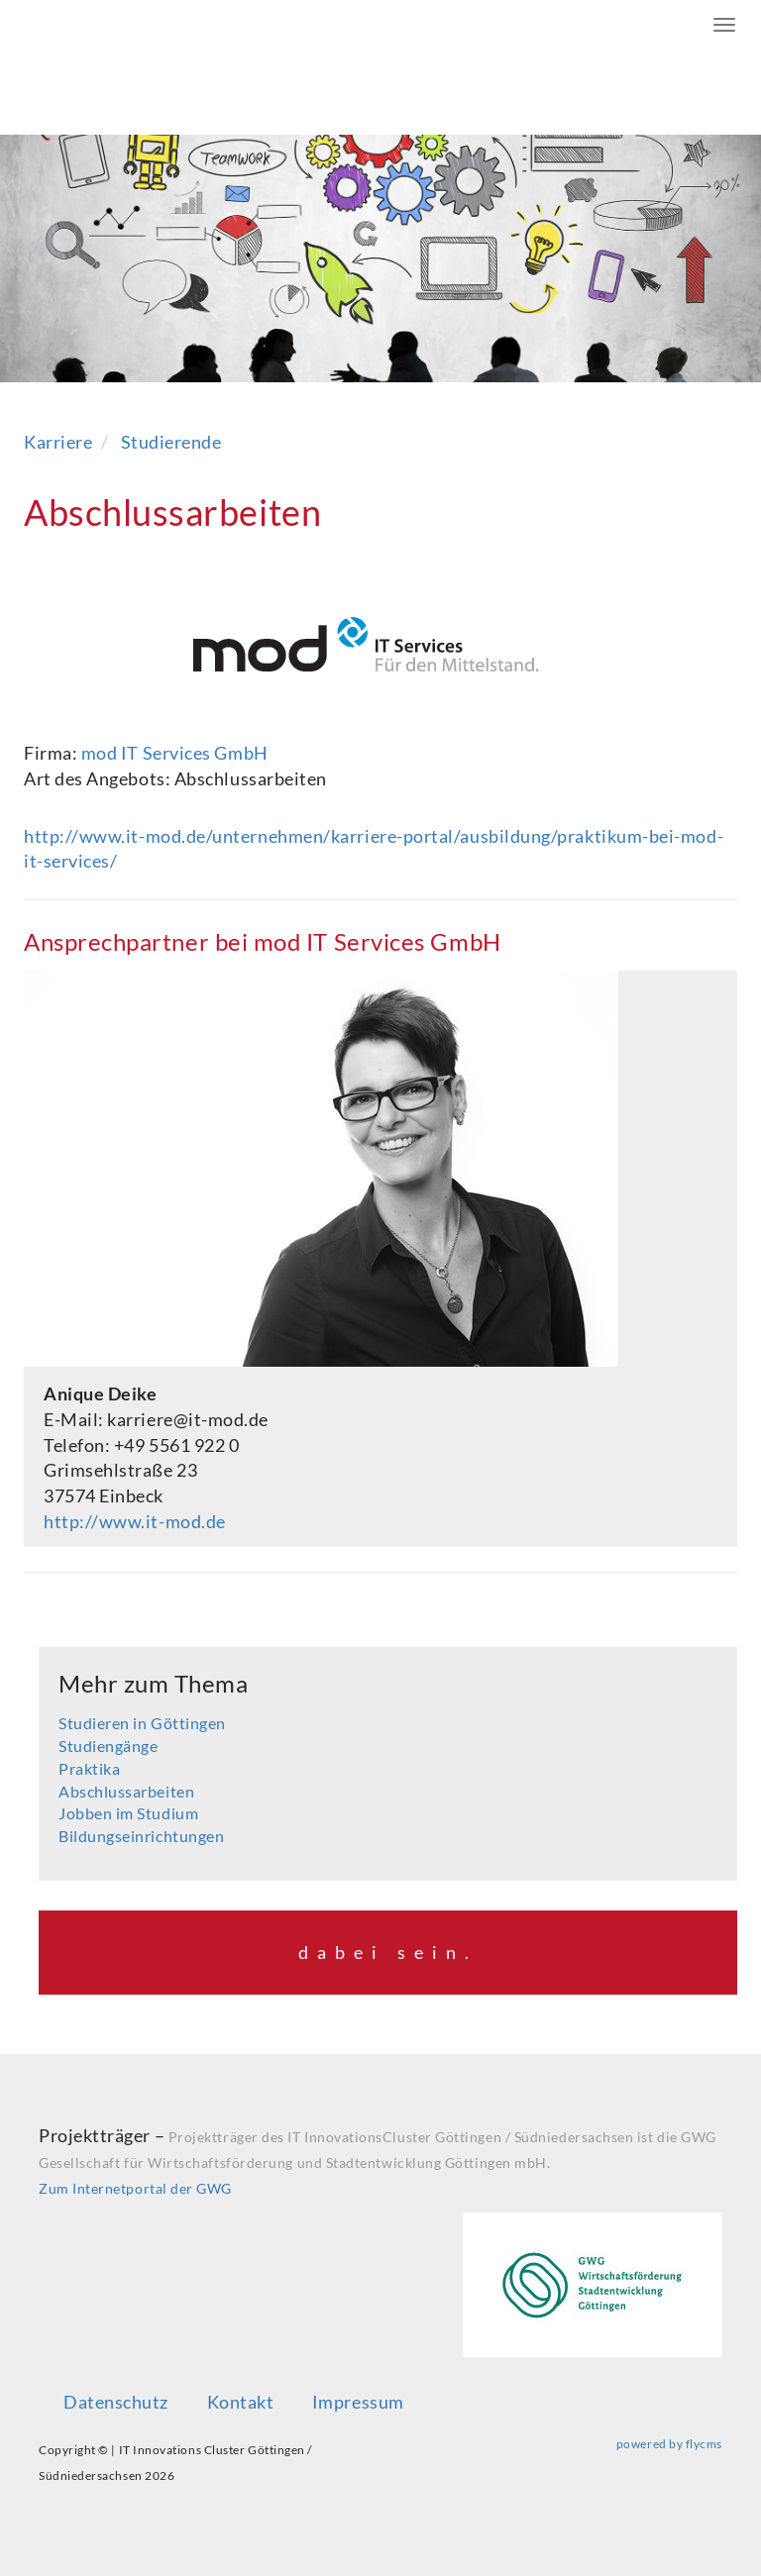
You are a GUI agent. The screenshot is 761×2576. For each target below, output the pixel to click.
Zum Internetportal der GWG (135, 2188)
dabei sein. (388, 1952)
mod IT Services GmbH (175, 753)
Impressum (358, 2402)
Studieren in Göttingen (142, 1722)
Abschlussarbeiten (126, 1791)
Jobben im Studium (128, 1812)
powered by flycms (669, 2443)
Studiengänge (108, 1745)
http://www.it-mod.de (135, 1521)
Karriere (58, 442)
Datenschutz (115, 2402)
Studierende (171, 442)
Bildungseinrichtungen (141, 1835)
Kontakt (240, 2402)
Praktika (89, 1768)
